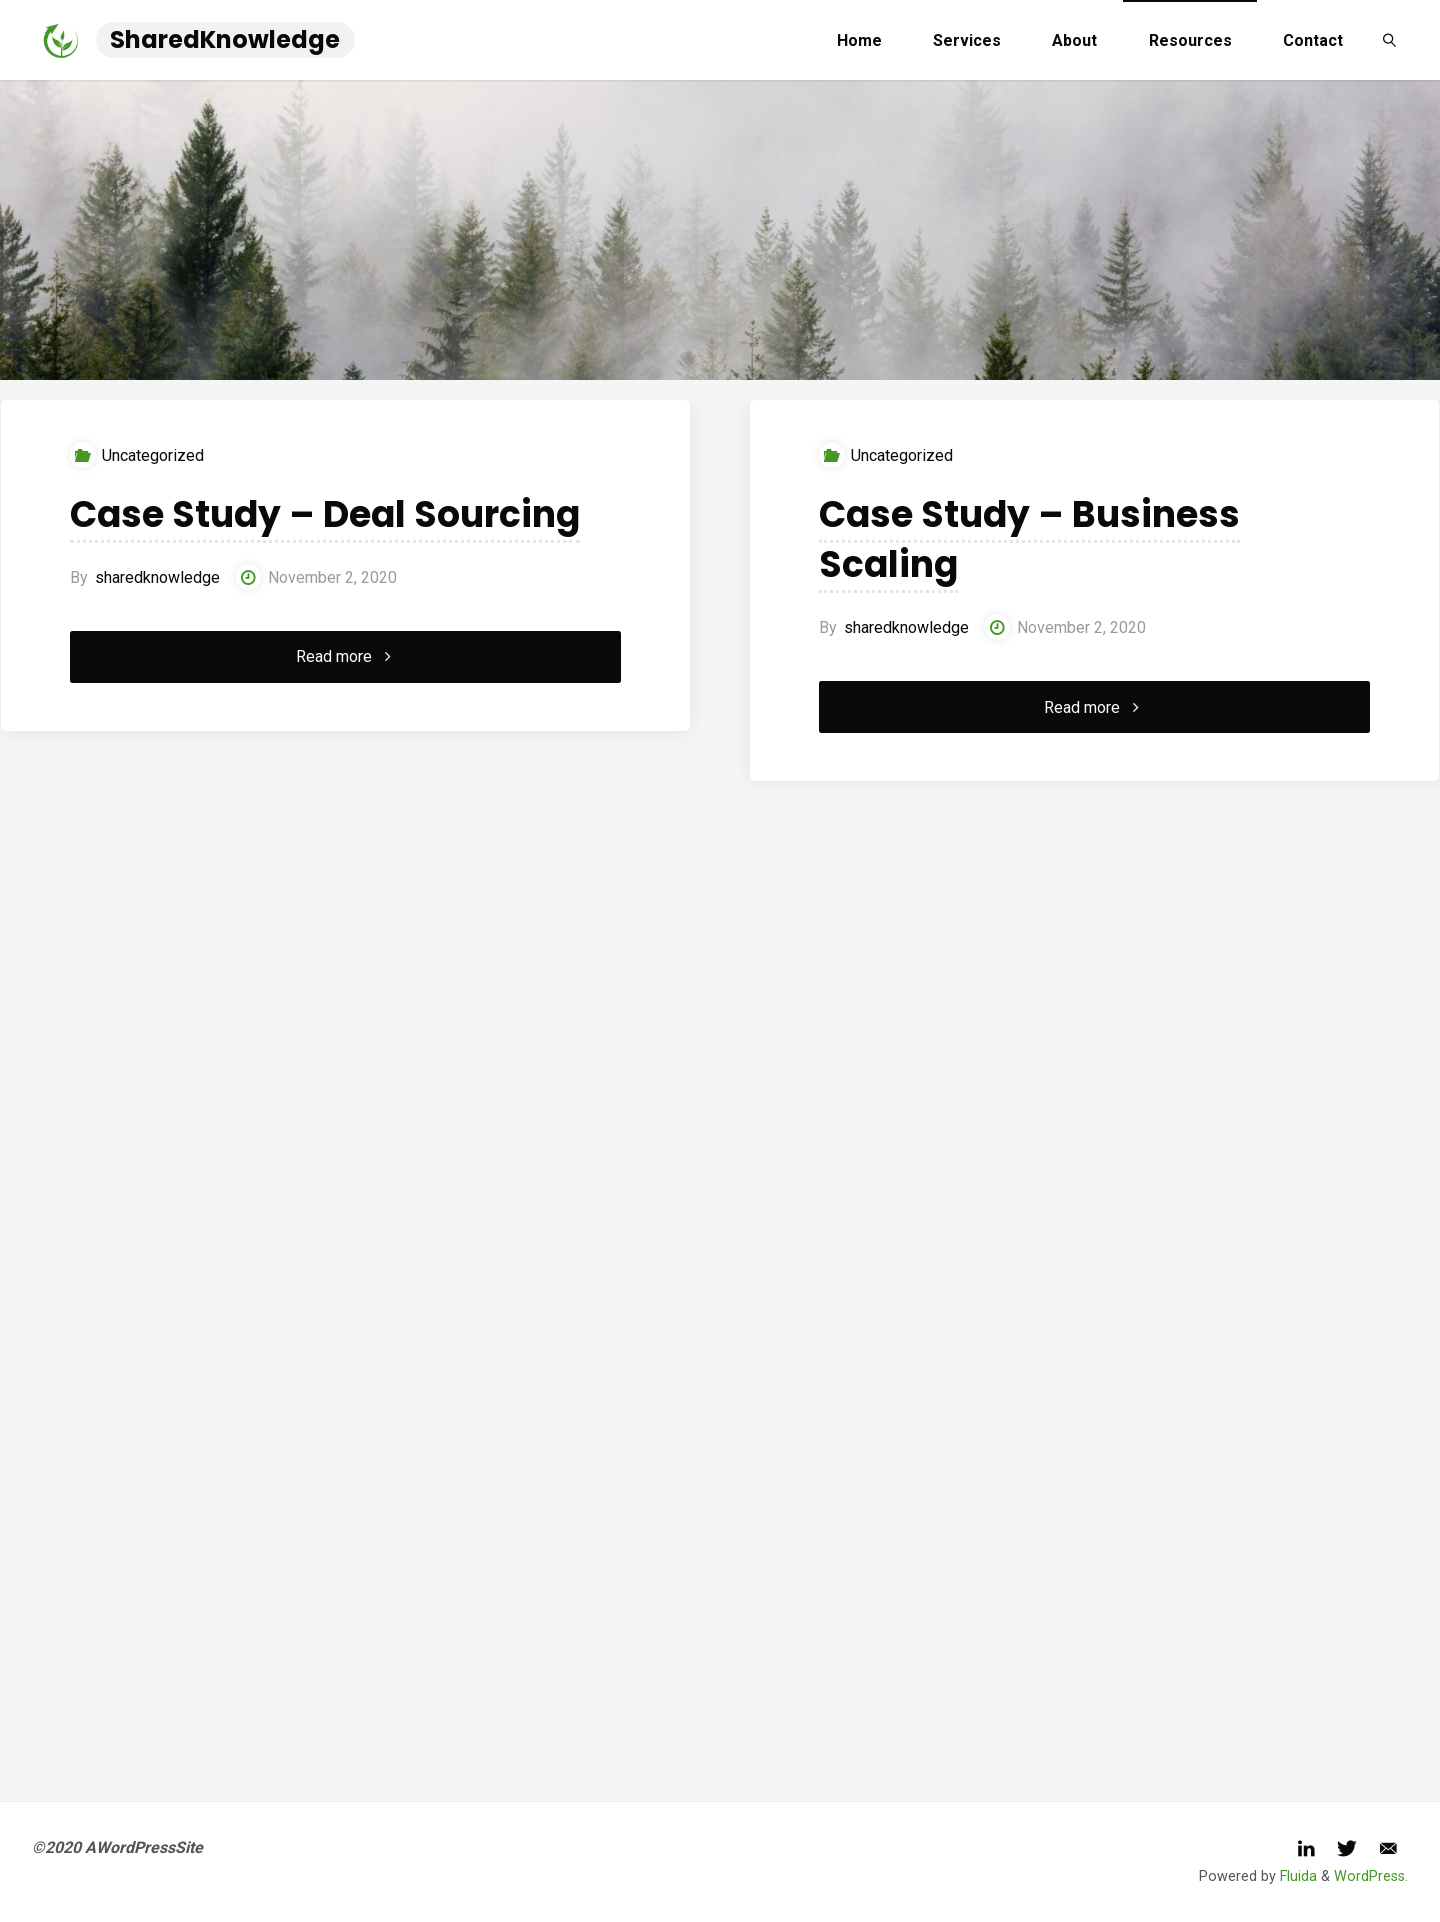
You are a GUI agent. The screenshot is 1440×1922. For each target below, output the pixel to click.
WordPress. (1371, 1876)
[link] (1389, 40)
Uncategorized (153, 455)
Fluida (1296, 1876)
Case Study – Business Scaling (1029, 539)
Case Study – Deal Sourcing (325, 514)
